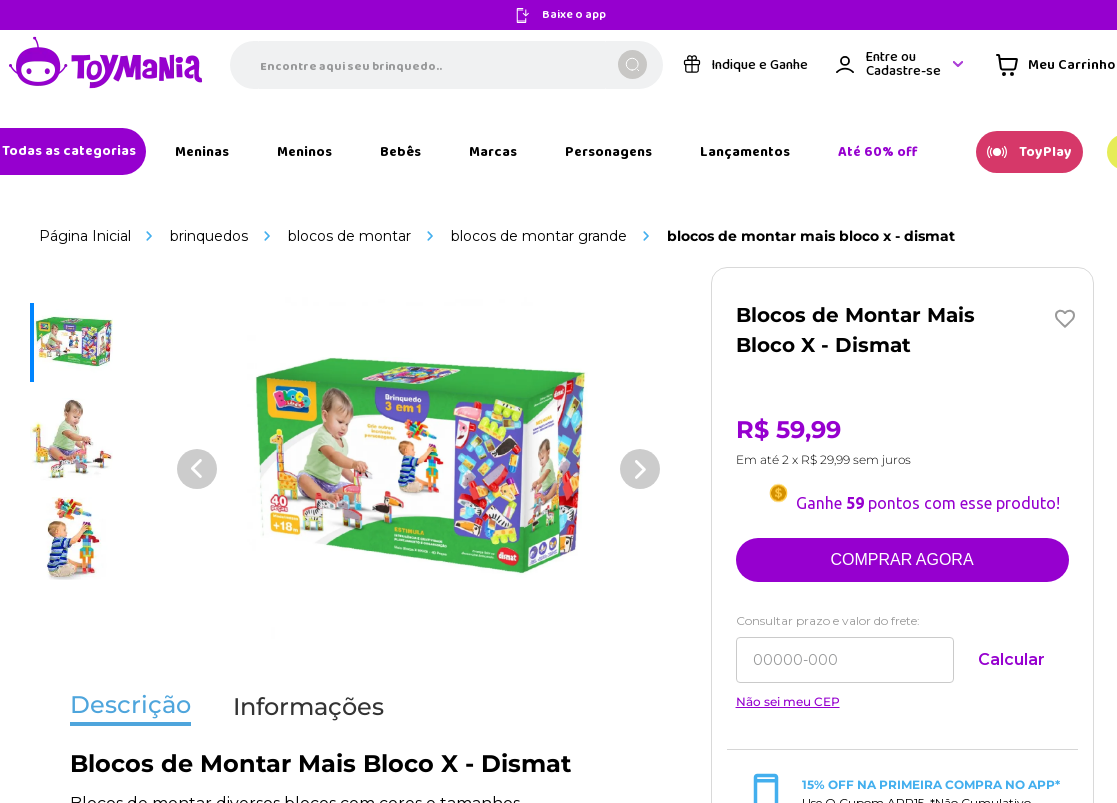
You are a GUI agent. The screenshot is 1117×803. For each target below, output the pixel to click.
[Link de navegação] (106, 64)
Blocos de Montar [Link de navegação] (349, 236)
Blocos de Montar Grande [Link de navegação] (539, 236)
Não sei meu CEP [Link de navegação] (788, 702)
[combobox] (446, 65)
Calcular (1011, 659)
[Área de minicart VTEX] (1055, 65)
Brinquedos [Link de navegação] (209, 236)
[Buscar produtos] (632, 64)
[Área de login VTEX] (901, 64)
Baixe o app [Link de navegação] (574, 15)
